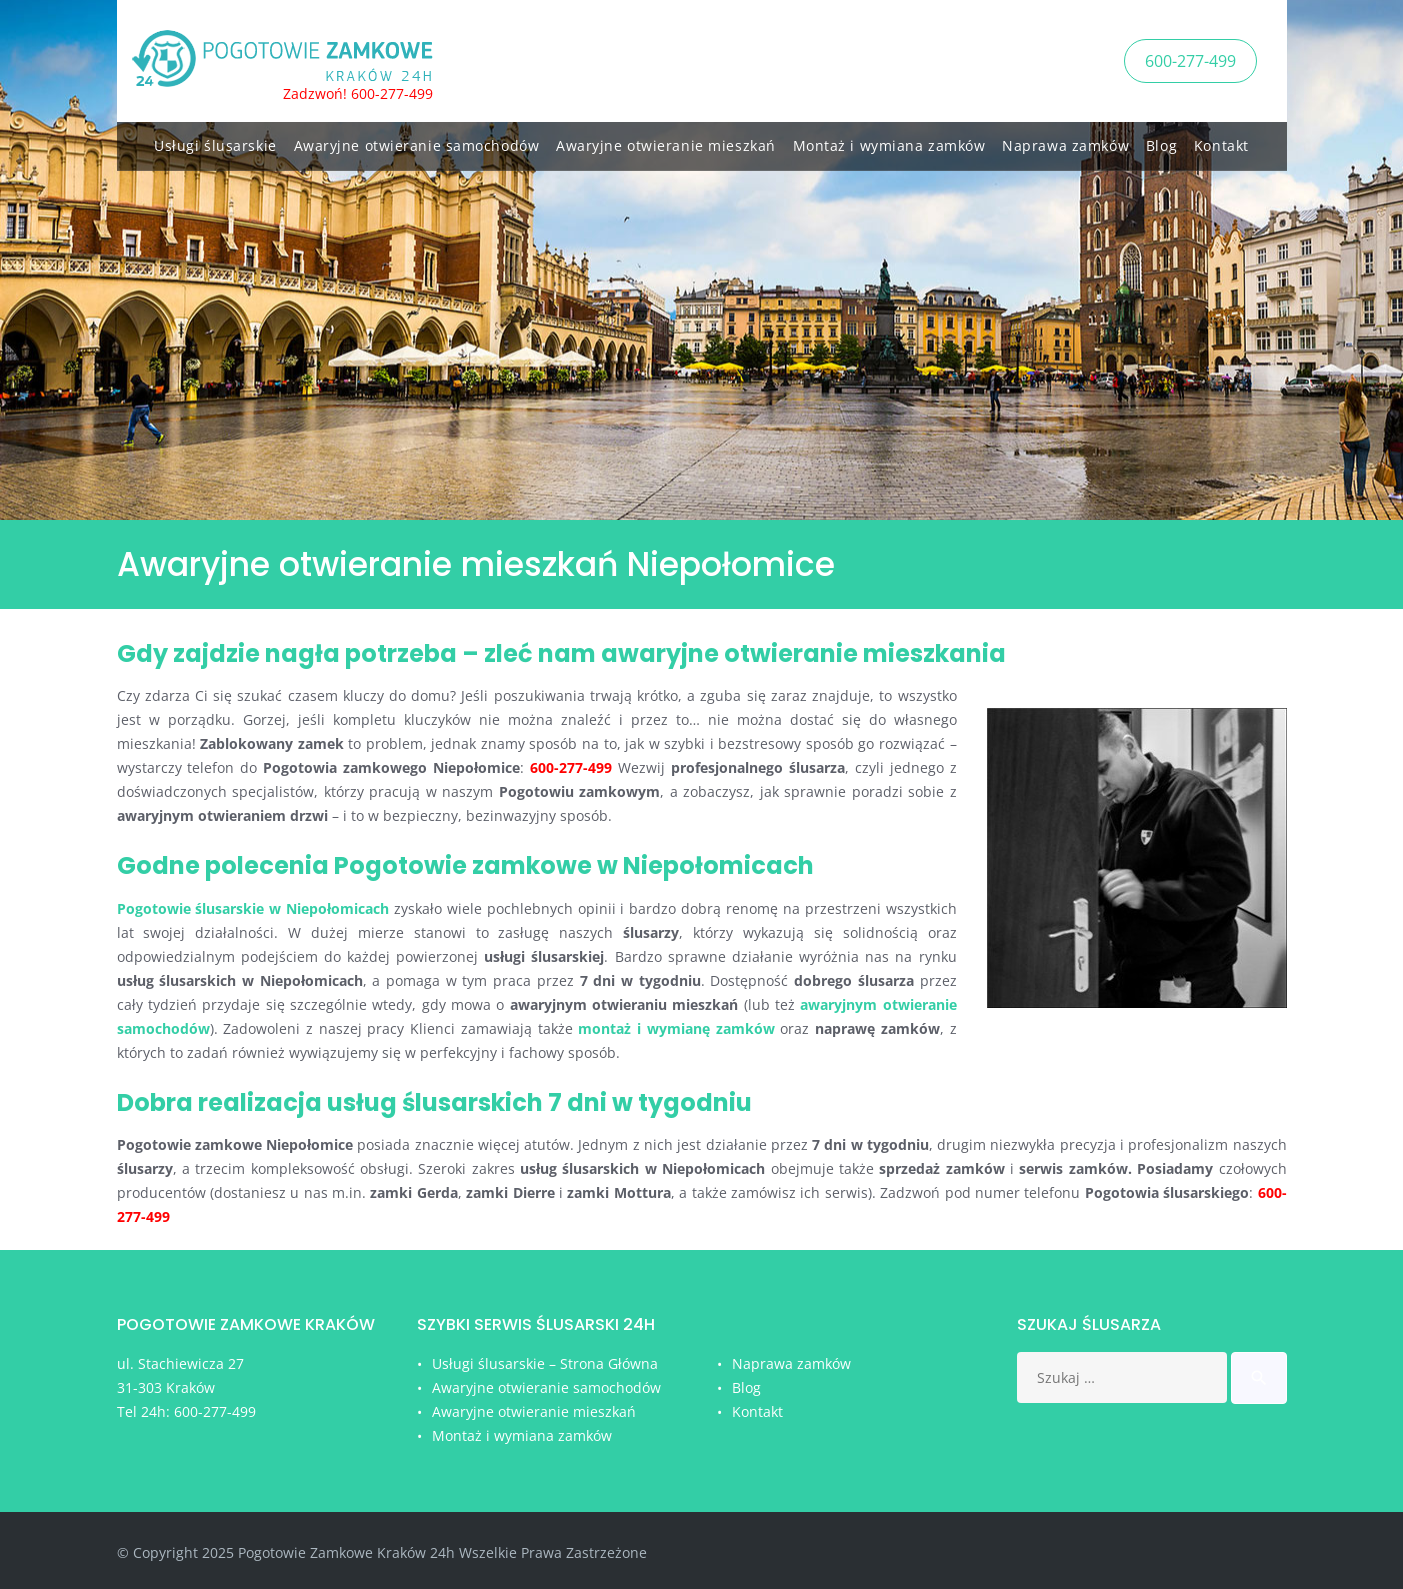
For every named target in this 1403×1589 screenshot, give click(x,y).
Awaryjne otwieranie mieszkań (666, 142)
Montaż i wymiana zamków (889, 142)
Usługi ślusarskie (215, 142)
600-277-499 (1190, 59)
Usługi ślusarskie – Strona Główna (545, 1363)
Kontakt (1221, 142)
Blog (1161, 142)
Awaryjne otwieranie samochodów (417, 142)
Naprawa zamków (1065, 142)
